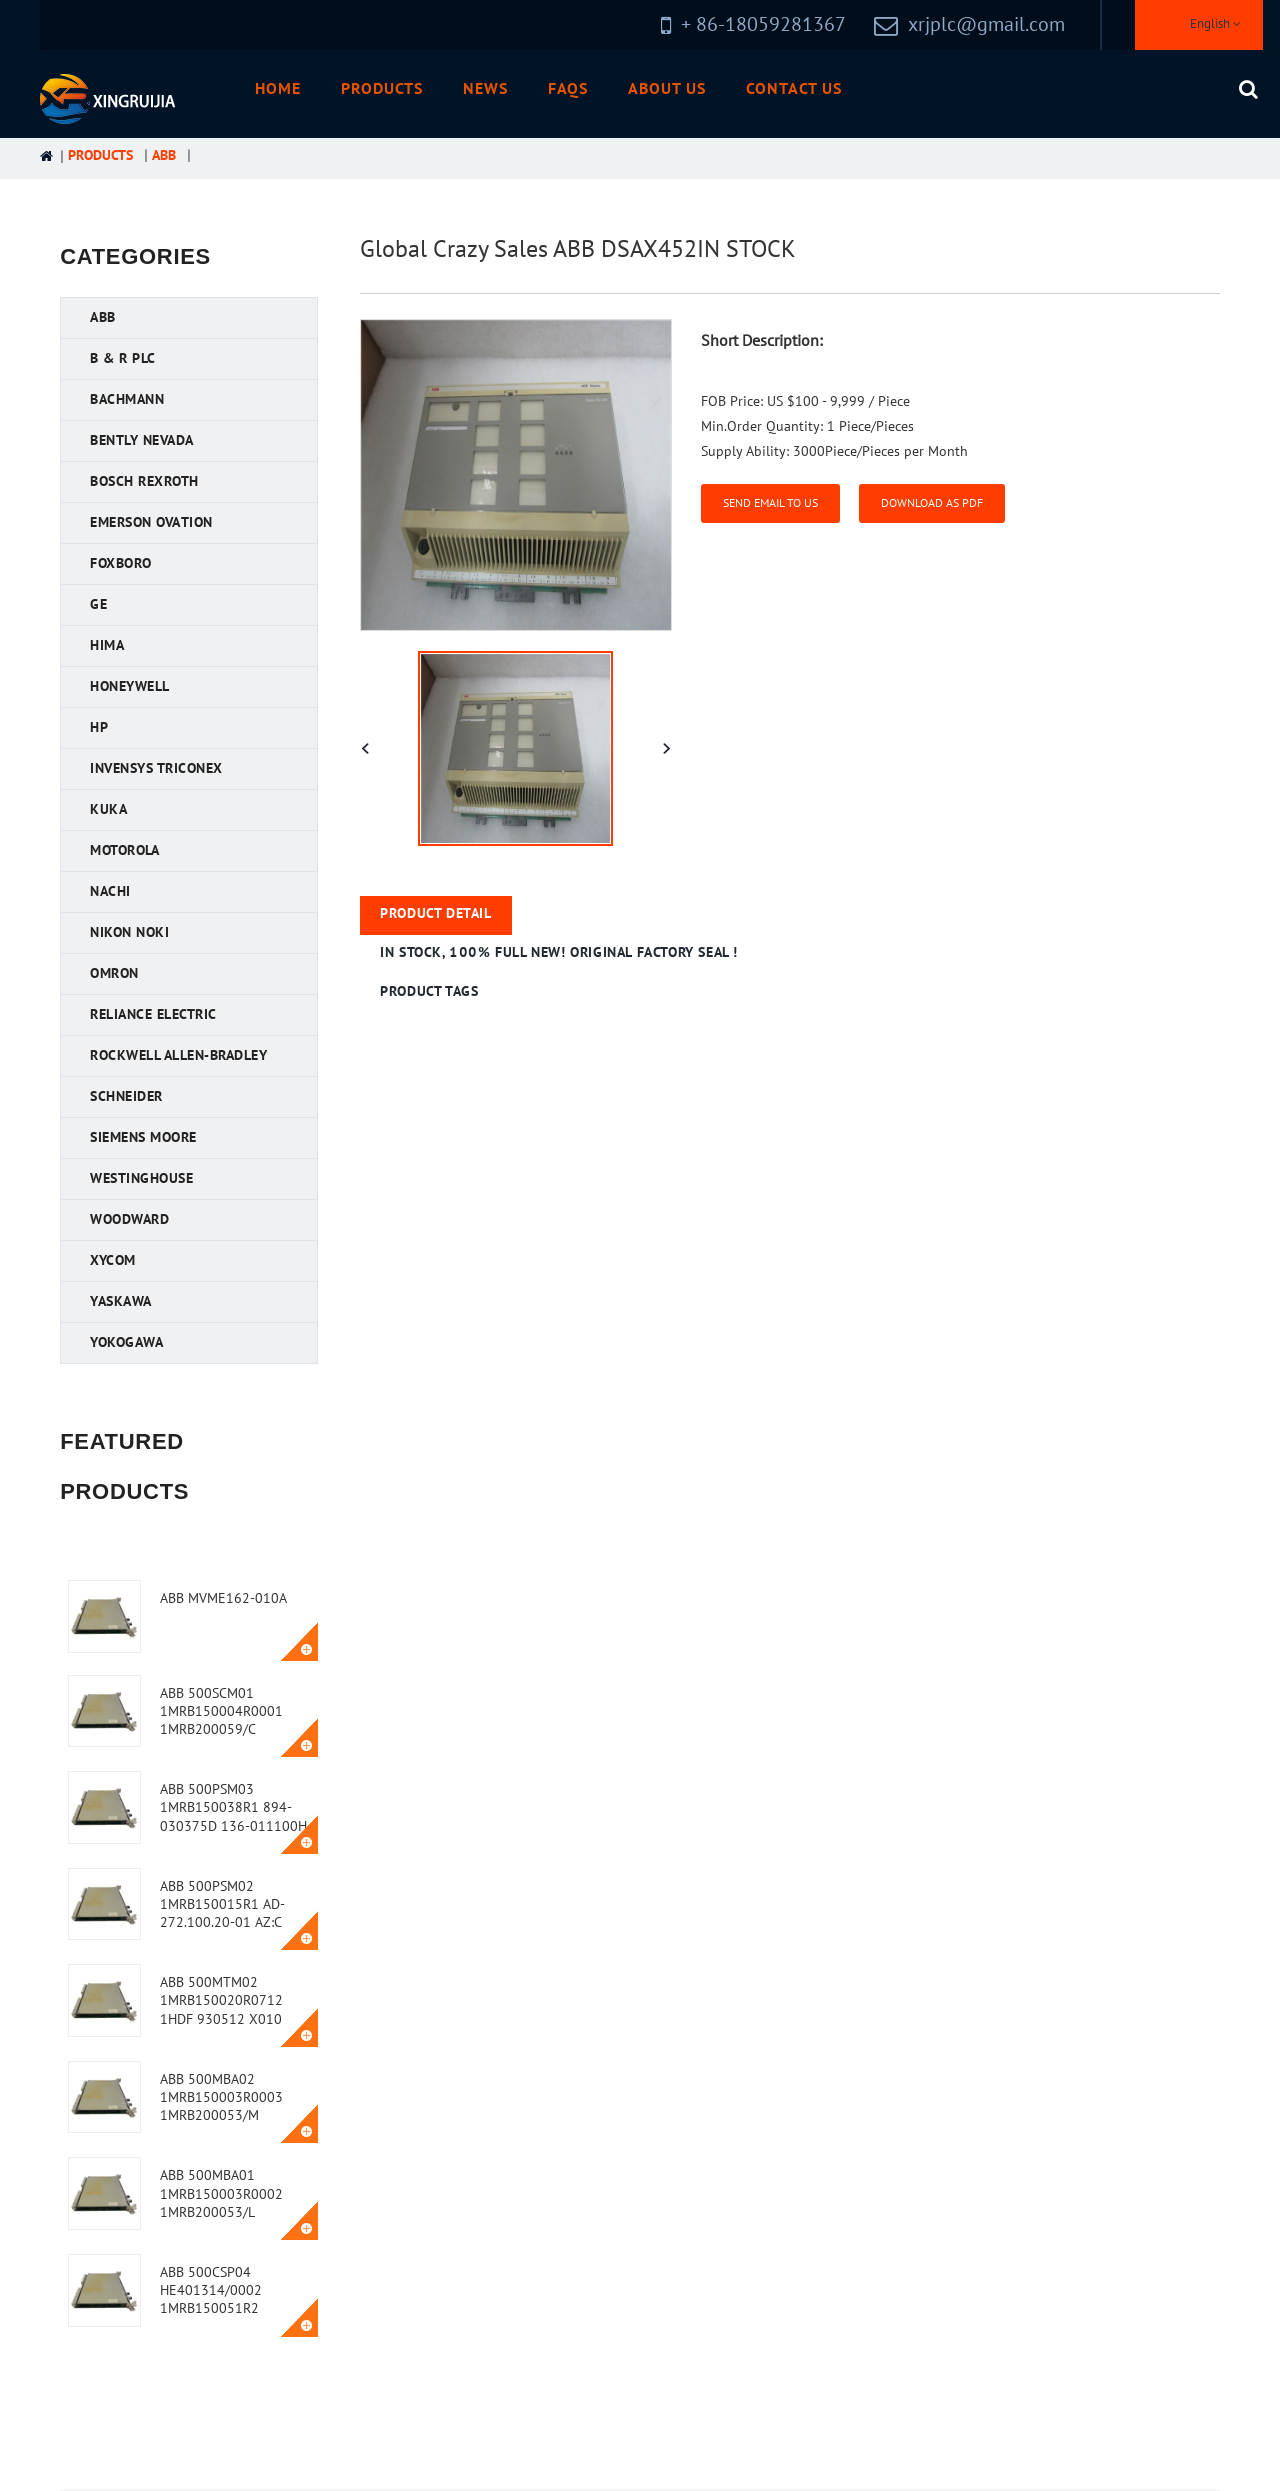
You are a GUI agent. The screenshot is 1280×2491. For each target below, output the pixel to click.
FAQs (568, 89)
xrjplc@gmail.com (986, 25)
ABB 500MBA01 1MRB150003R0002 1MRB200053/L (221, 2193)
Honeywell (130, 686)
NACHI (110, 891)
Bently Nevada (142, 440)
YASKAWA (121, 1301)
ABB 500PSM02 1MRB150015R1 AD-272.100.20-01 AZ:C (222, 1904)
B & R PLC (123, 358)
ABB (164, 155)
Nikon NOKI (129, 932)
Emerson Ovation (151, 522)
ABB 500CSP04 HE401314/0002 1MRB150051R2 (211, 2290)
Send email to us (770, 503)
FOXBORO (121, 563)
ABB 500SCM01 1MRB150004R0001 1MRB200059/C (221, 1711)
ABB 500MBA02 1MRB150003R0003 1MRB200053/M (221, 2097)
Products (382, 89)
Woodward (129, 1219)
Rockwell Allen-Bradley (178, 1055)
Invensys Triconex (156, 768)
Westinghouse (141, 1178)
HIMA (107, 645)
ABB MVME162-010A (223, 1598)
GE (98, 604)
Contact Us (794, 89)
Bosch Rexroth (144, 481)
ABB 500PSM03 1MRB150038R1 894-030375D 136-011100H (233, 1807)
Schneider (126, 1096)
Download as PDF (932, 503)
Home (278, 89)
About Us (667, 89)
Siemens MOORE (143, 1137)
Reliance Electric (153, 1014)
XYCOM (113, 1260)
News (485, 89)
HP (99, 727)
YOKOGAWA (126, 1342)
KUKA (108, 809)
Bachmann (127, 399)
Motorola (124, 850)
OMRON (114, 973)
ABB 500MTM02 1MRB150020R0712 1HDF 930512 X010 (221, 2000)
